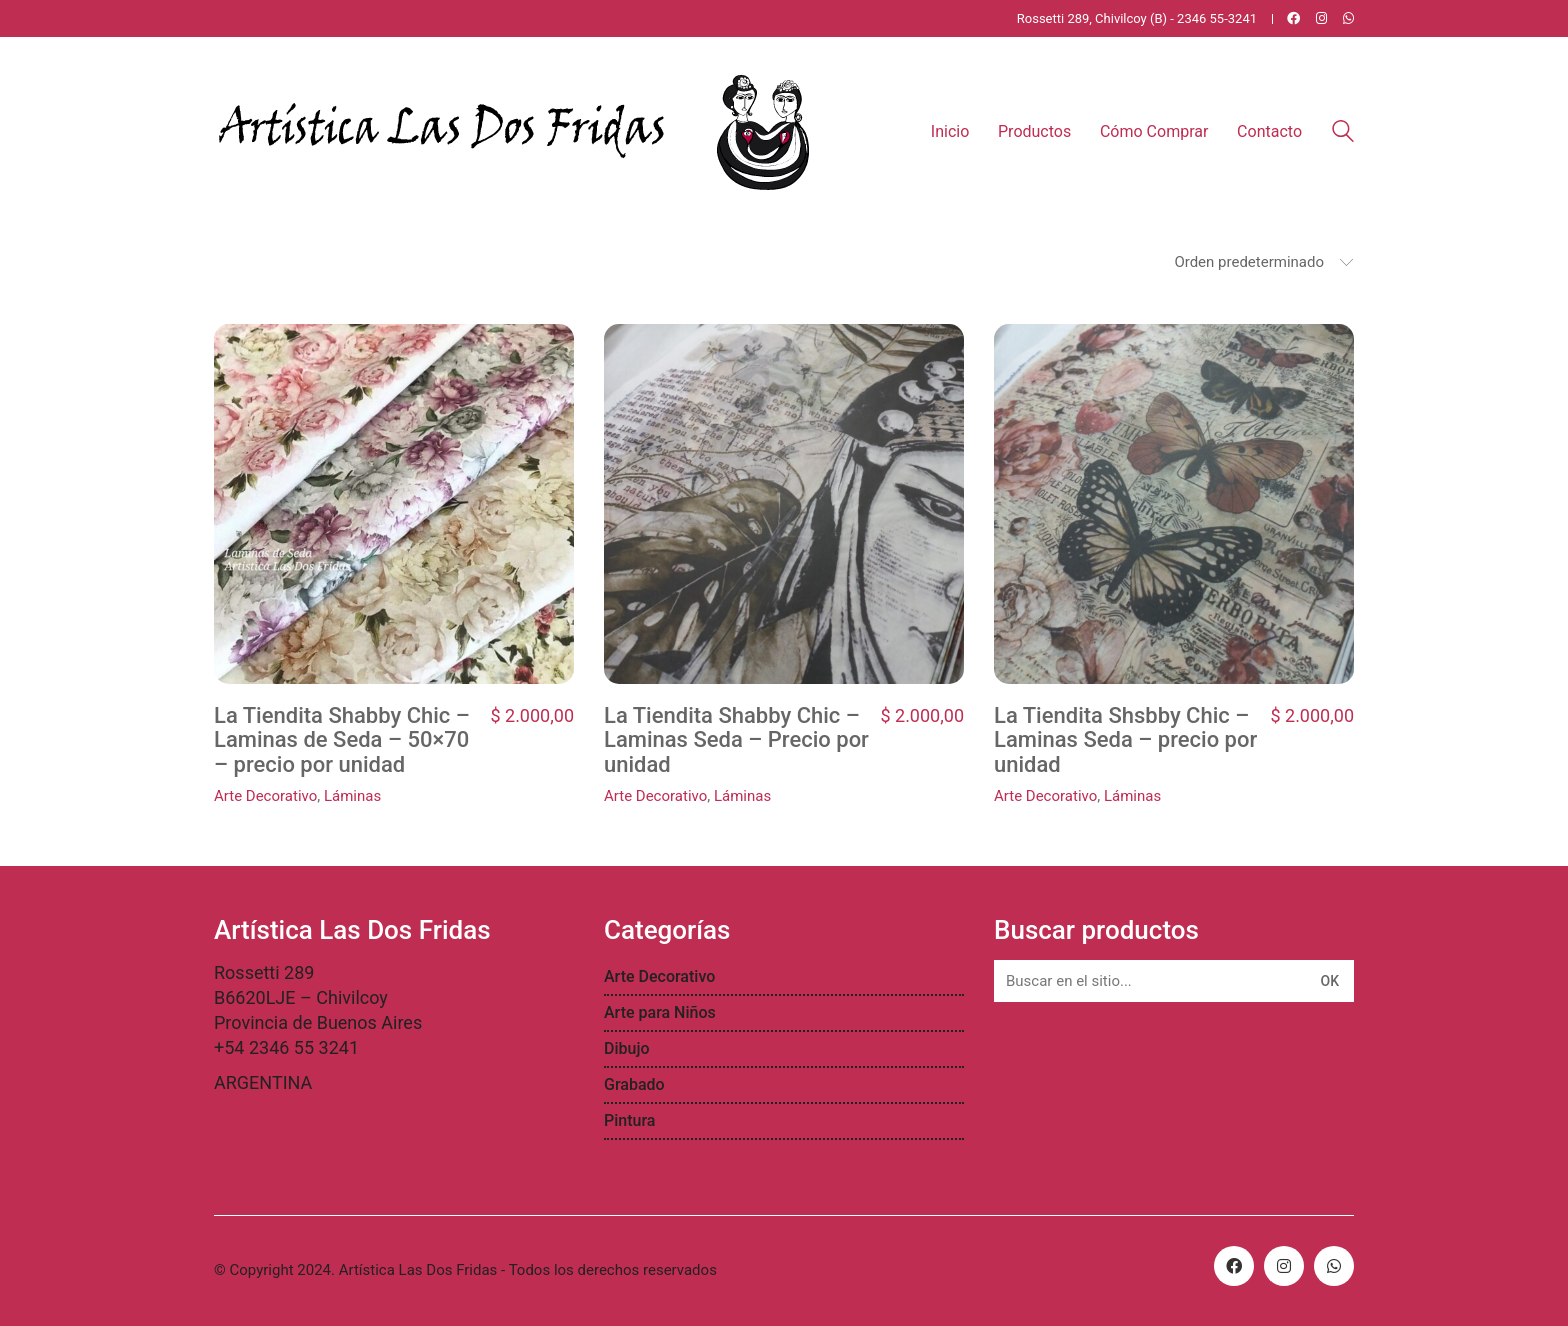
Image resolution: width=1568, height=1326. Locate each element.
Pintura (629, 1120)
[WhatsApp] (1334, 1266)
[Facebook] (1234, 1266)
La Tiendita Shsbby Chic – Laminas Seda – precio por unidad (1125, 740)
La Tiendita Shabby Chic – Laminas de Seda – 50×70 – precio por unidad (342, 740)
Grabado (634, 1084)
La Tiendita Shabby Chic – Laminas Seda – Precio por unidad (736, 740)
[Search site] (1343, 134)
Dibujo (627, 1048)
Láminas (352, 796)
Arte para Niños (660, 1012)
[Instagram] (1284, 1266)
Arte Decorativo (265, 796)
